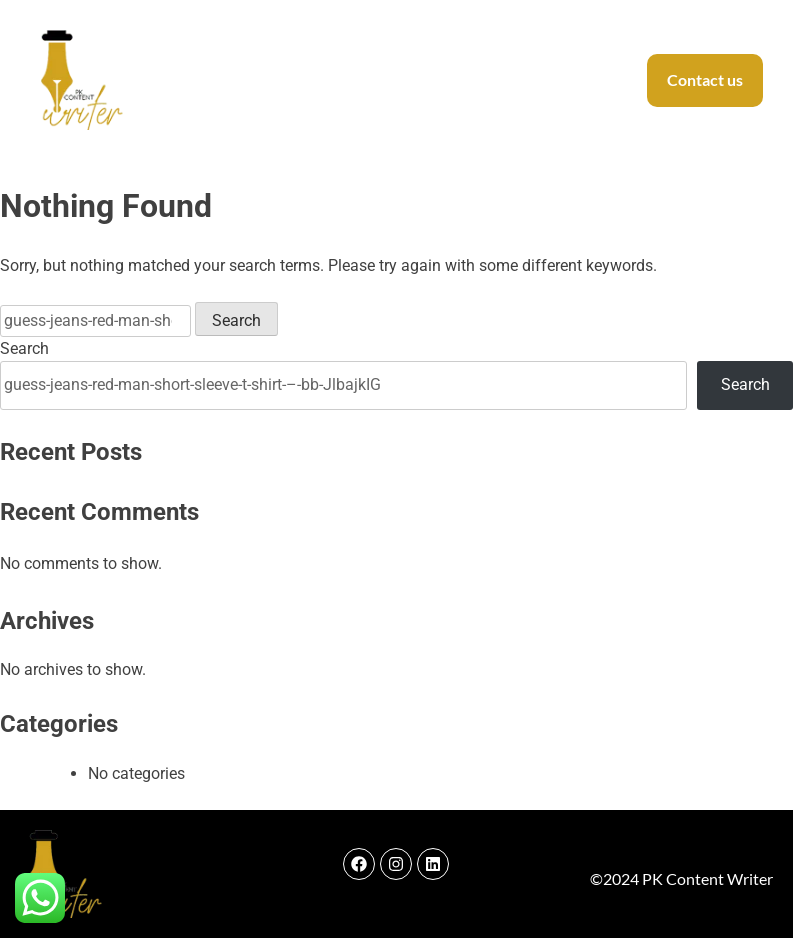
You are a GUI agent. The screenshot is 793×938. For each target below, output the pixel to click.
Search (24, 348)
